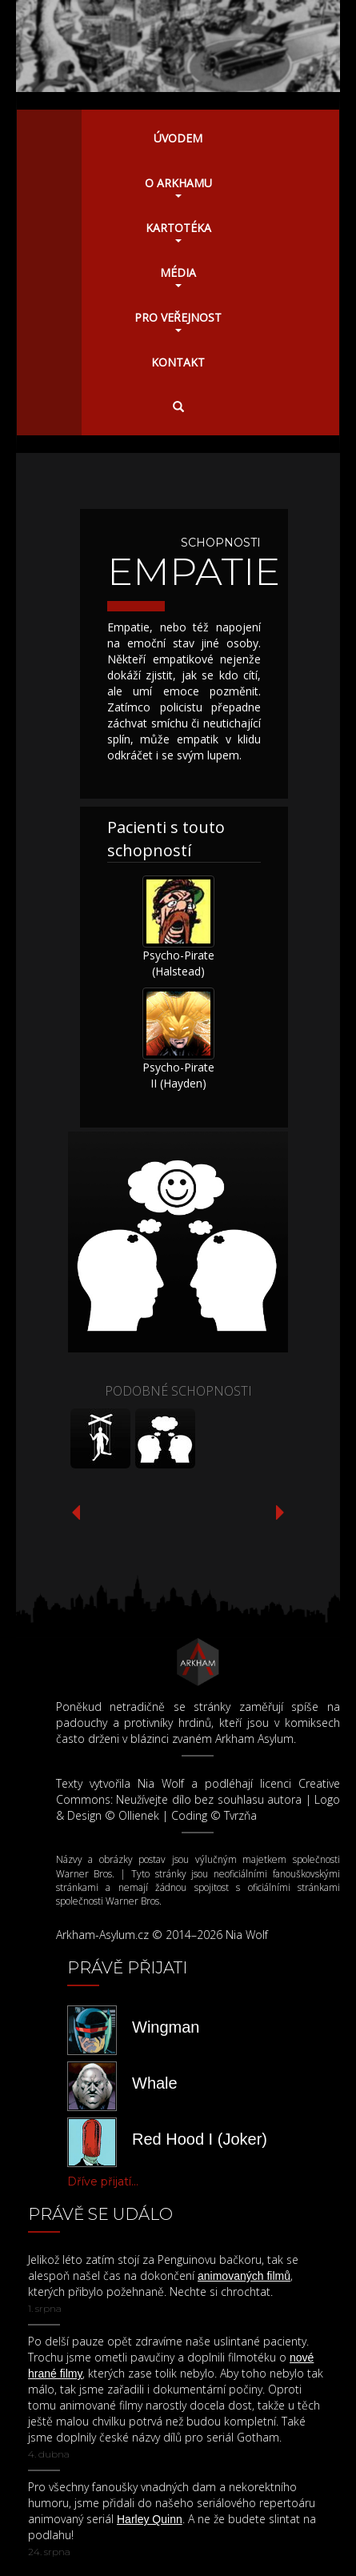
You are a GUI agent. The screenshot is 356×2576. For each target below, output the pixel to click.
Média (178, 276)
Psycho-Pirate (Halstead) (178, 963)
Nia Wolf (161, 1783)
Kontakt (178, 362)
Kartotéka (178, 231)
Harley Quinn (149, 2519)
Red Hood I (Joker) (199, 2139)
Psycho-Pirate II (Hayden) (178, 1075)
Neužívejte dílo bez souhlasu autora (209, 1799)
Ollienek (138, 1815)
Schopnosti (221, 542)
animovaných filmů (244, 2276)
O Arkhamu (178, 186)
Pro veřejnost (178, 321)
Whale (155, 2083)
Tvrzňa (240, 1815)
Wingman (165, 2027)
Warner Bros (84, 1874)
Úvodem (178, 138)
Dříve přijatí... (102, 2181)
